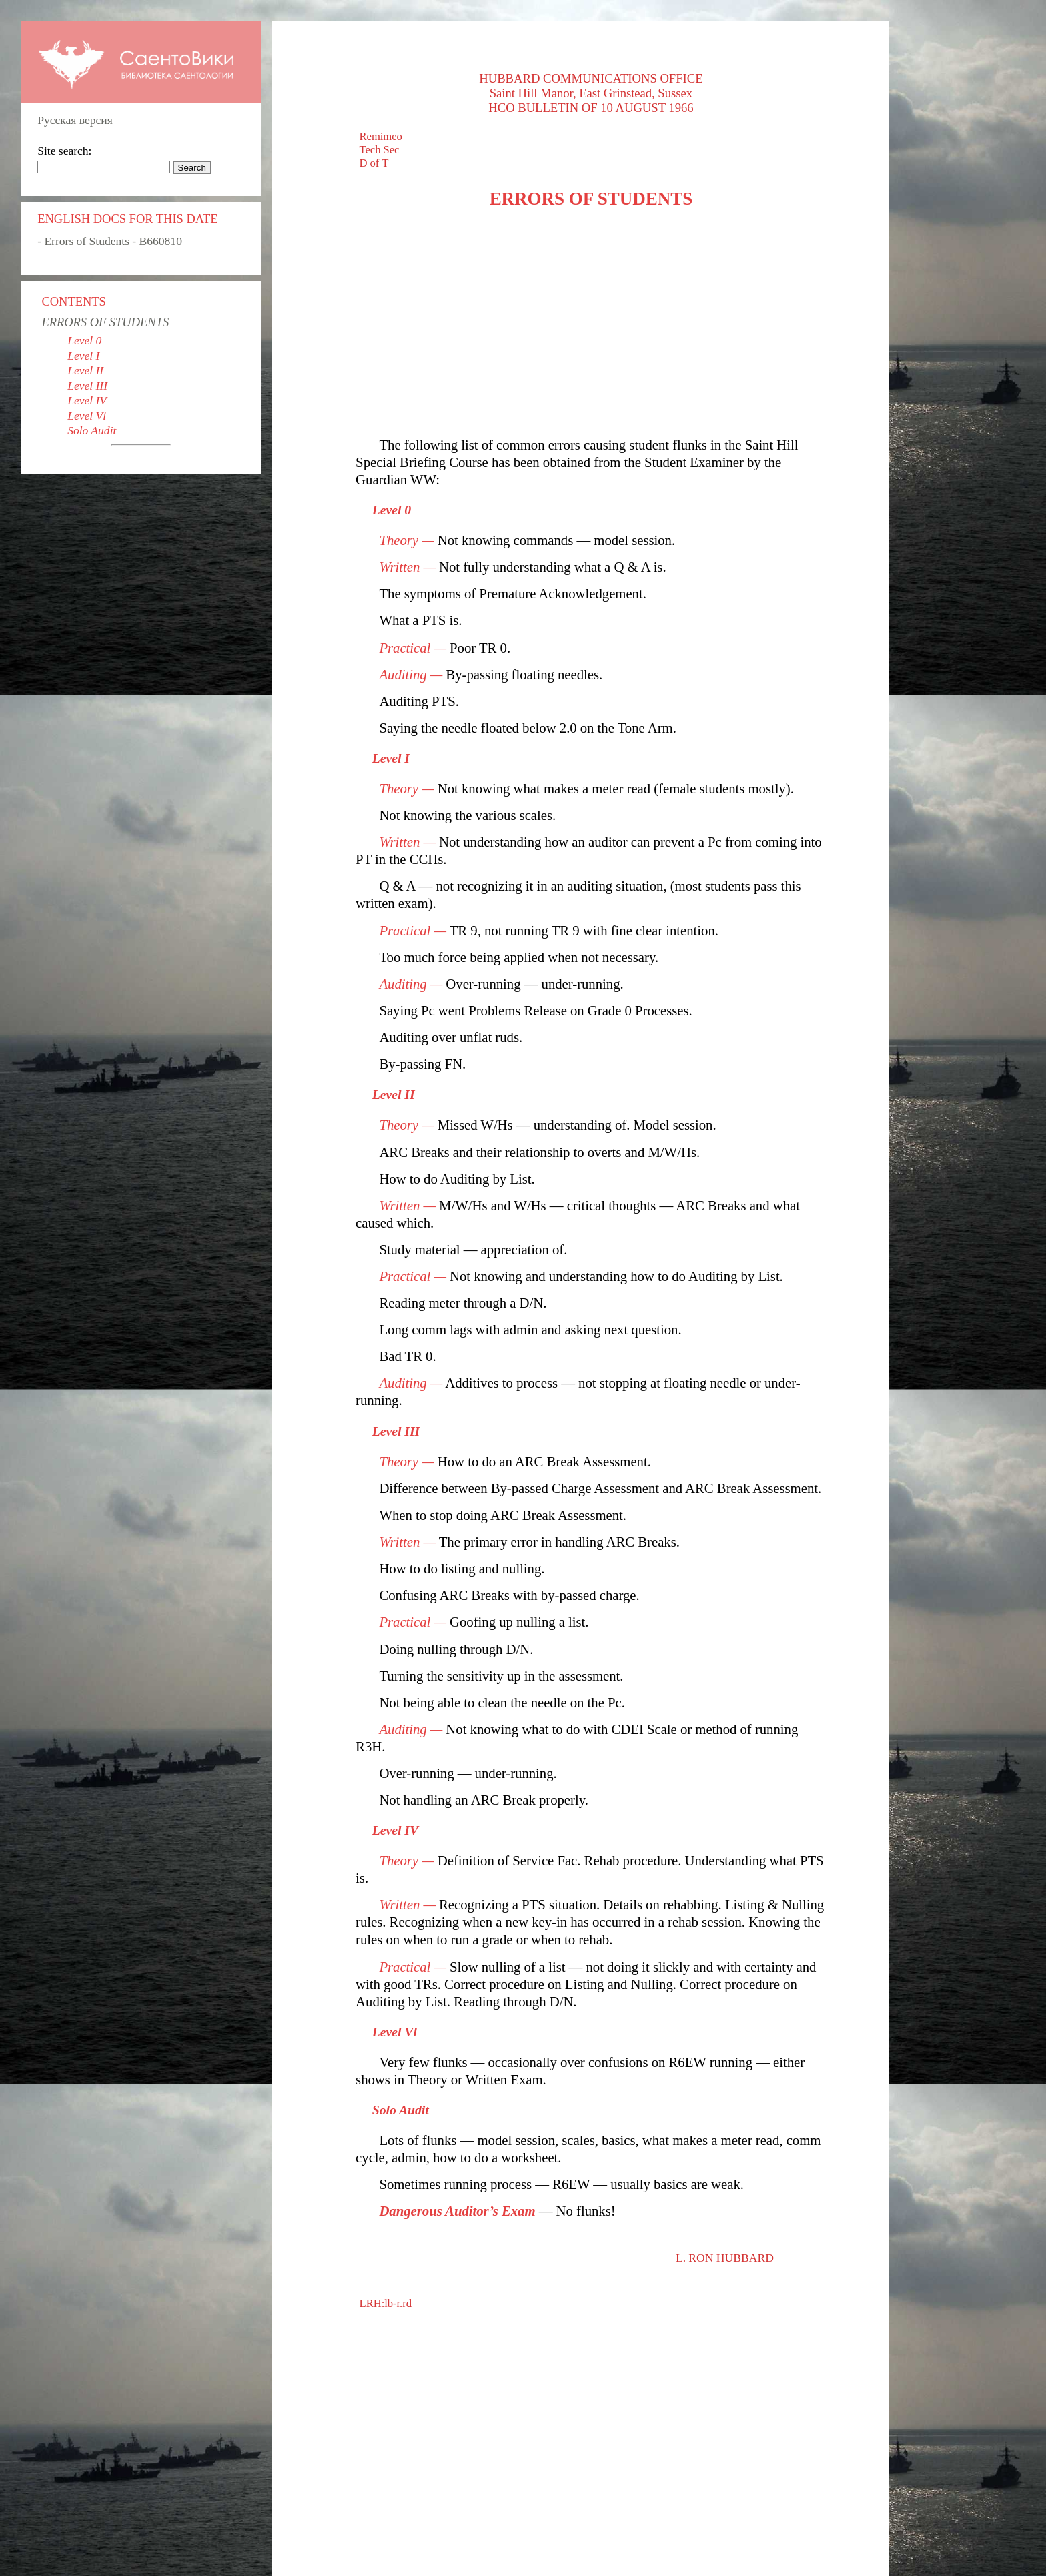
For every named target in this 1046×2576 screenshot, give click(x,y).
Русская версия (75, 120)
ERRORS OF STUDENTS (105, 322)
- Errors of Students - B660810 (109, 241)
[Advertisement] (591, 323)
